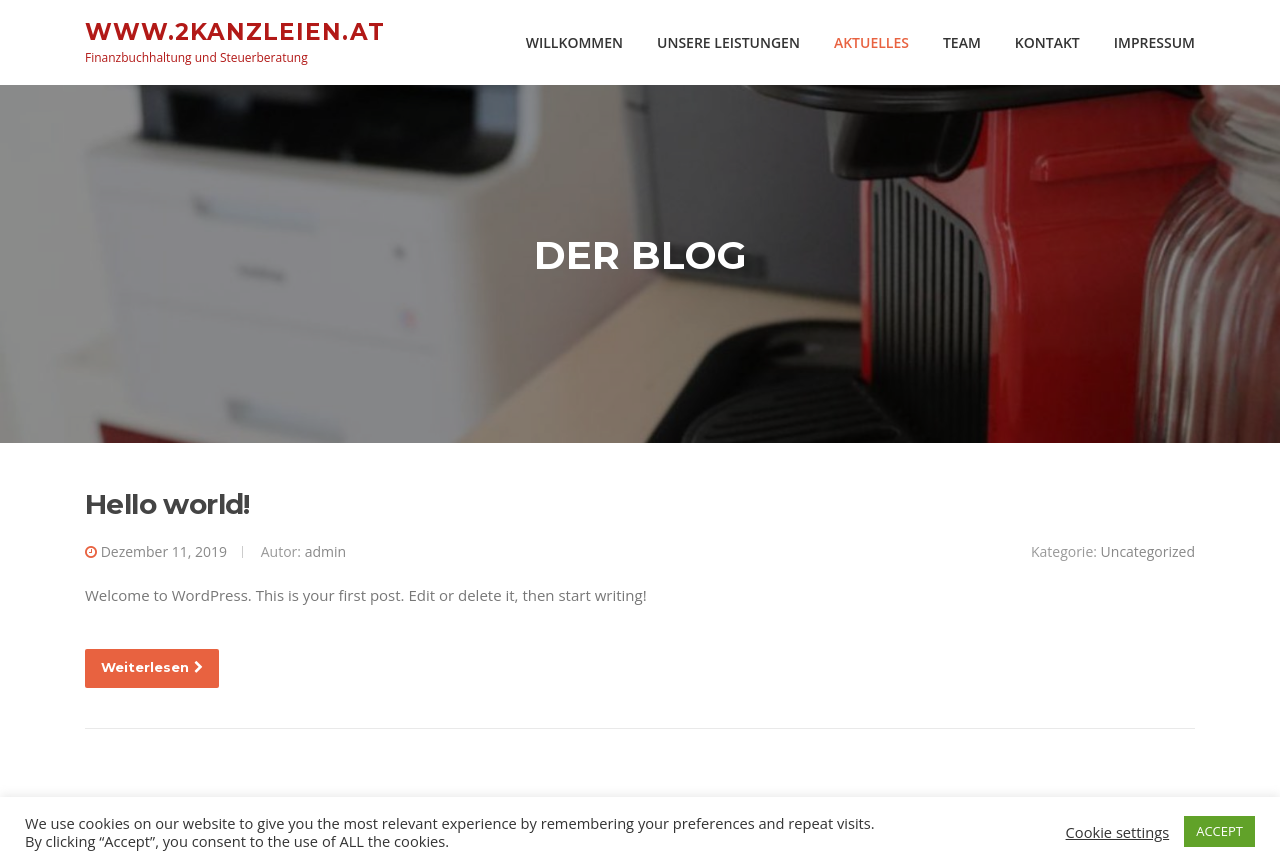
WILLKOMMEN (574, 42)
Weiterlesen (152, 669)
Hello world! (167, 505)
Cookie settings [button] (1118, 832)
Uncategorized (1148, 552)
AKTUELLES (871, 42)
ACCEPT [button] (1219, 831)
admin (325, 552)
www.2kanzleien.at (235, 31)
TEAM (962, 42)
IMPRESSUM (1154, 42)
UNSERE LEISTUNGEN (728, 42)
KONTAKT (1047, 42)
